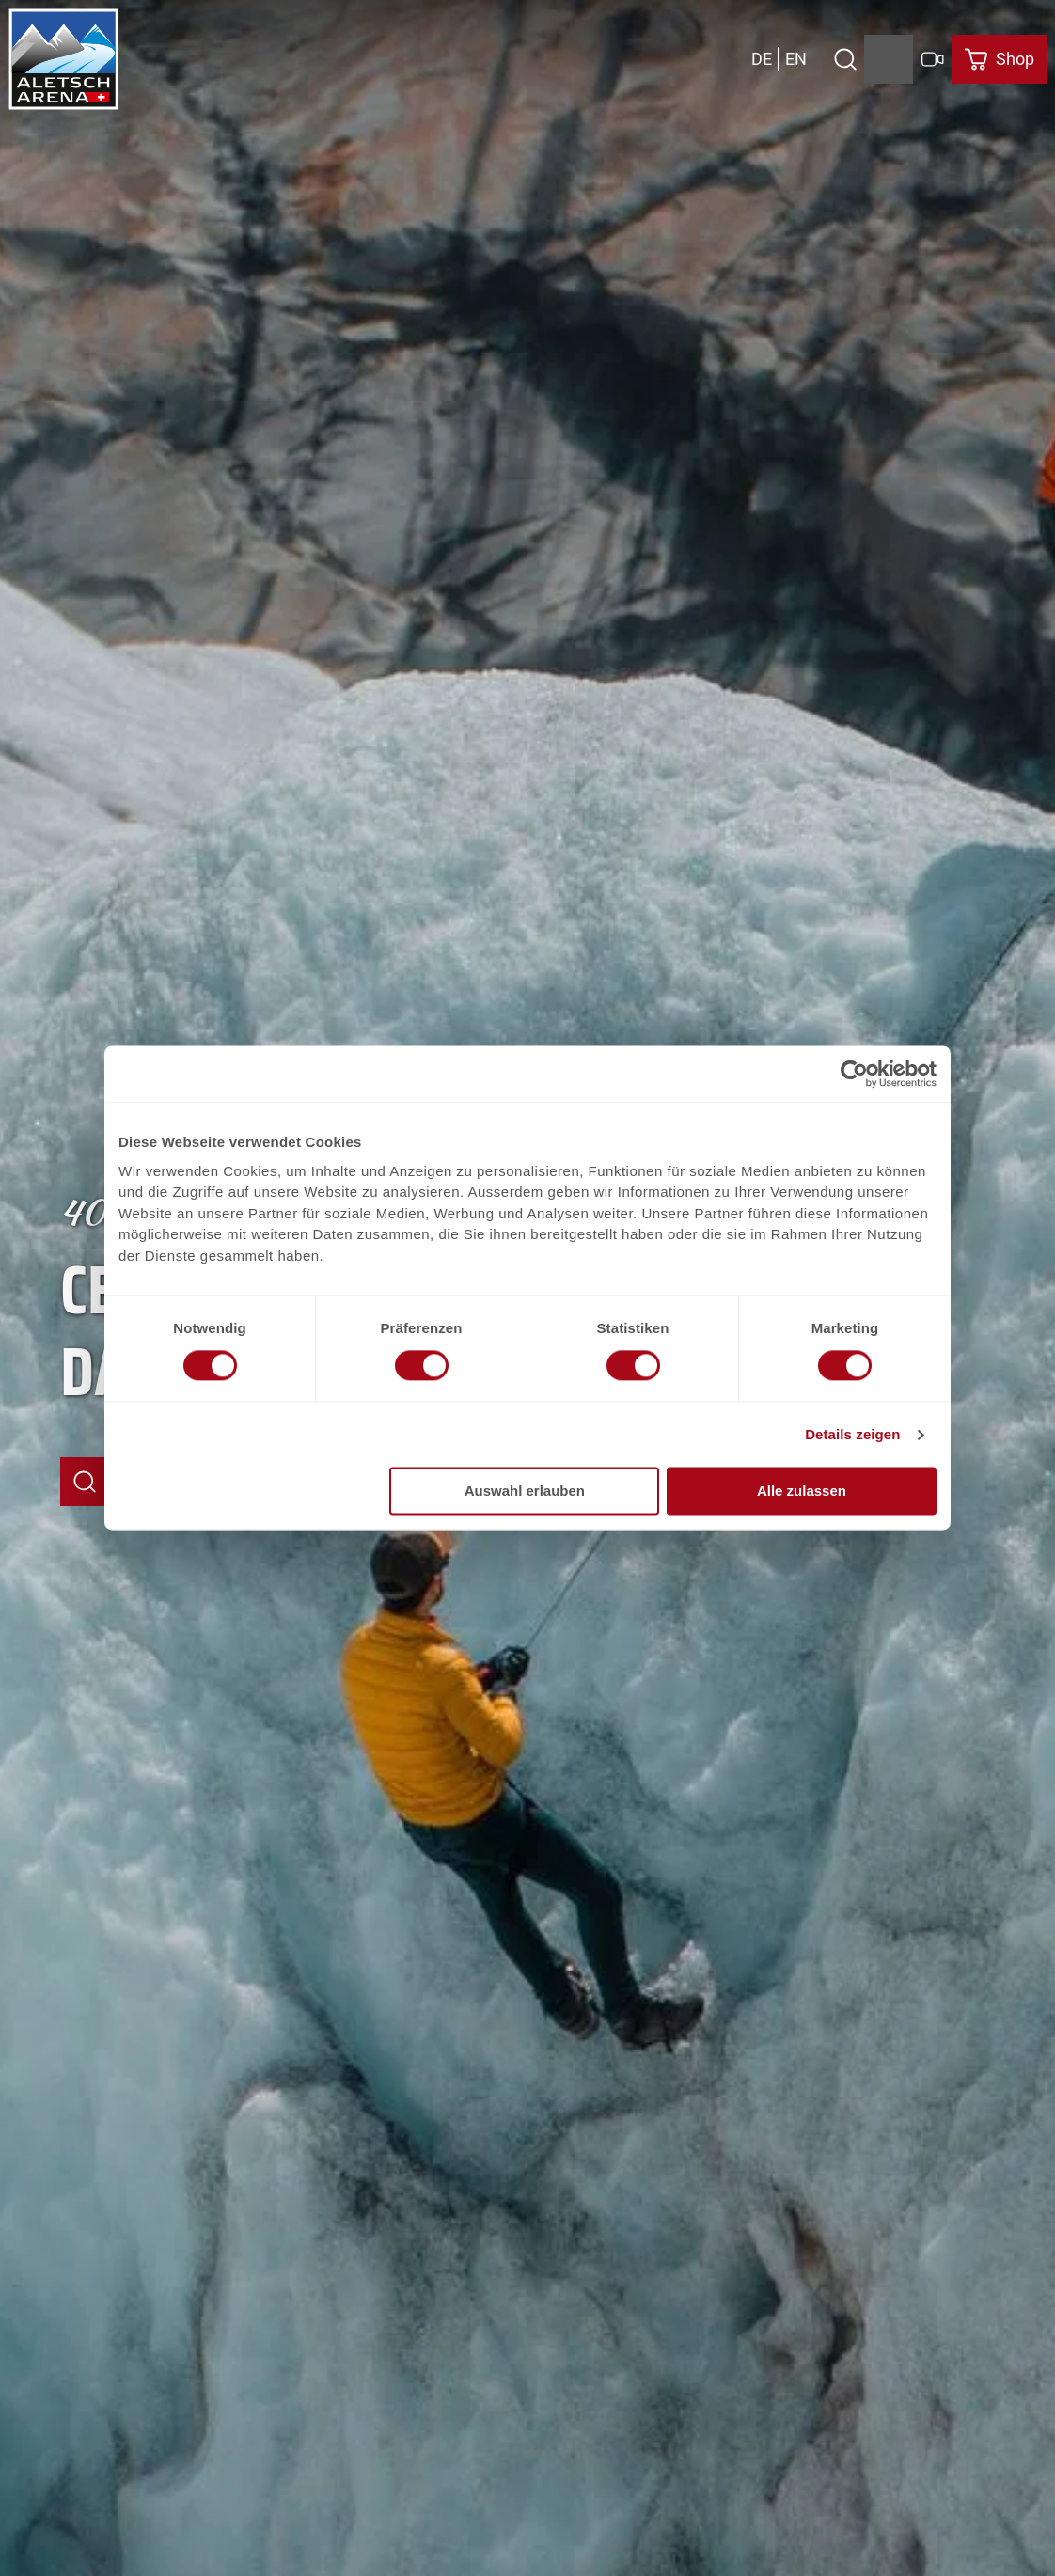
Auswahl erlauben (525, 1492)
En (796, 59)
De (761, 59)
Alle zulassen (801, 1492)
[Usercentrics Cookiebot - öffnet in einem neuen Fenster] (854, 1074)
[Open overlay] (845, 59)
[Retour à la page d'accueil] (64, 59)
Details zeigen (852, 1434)
